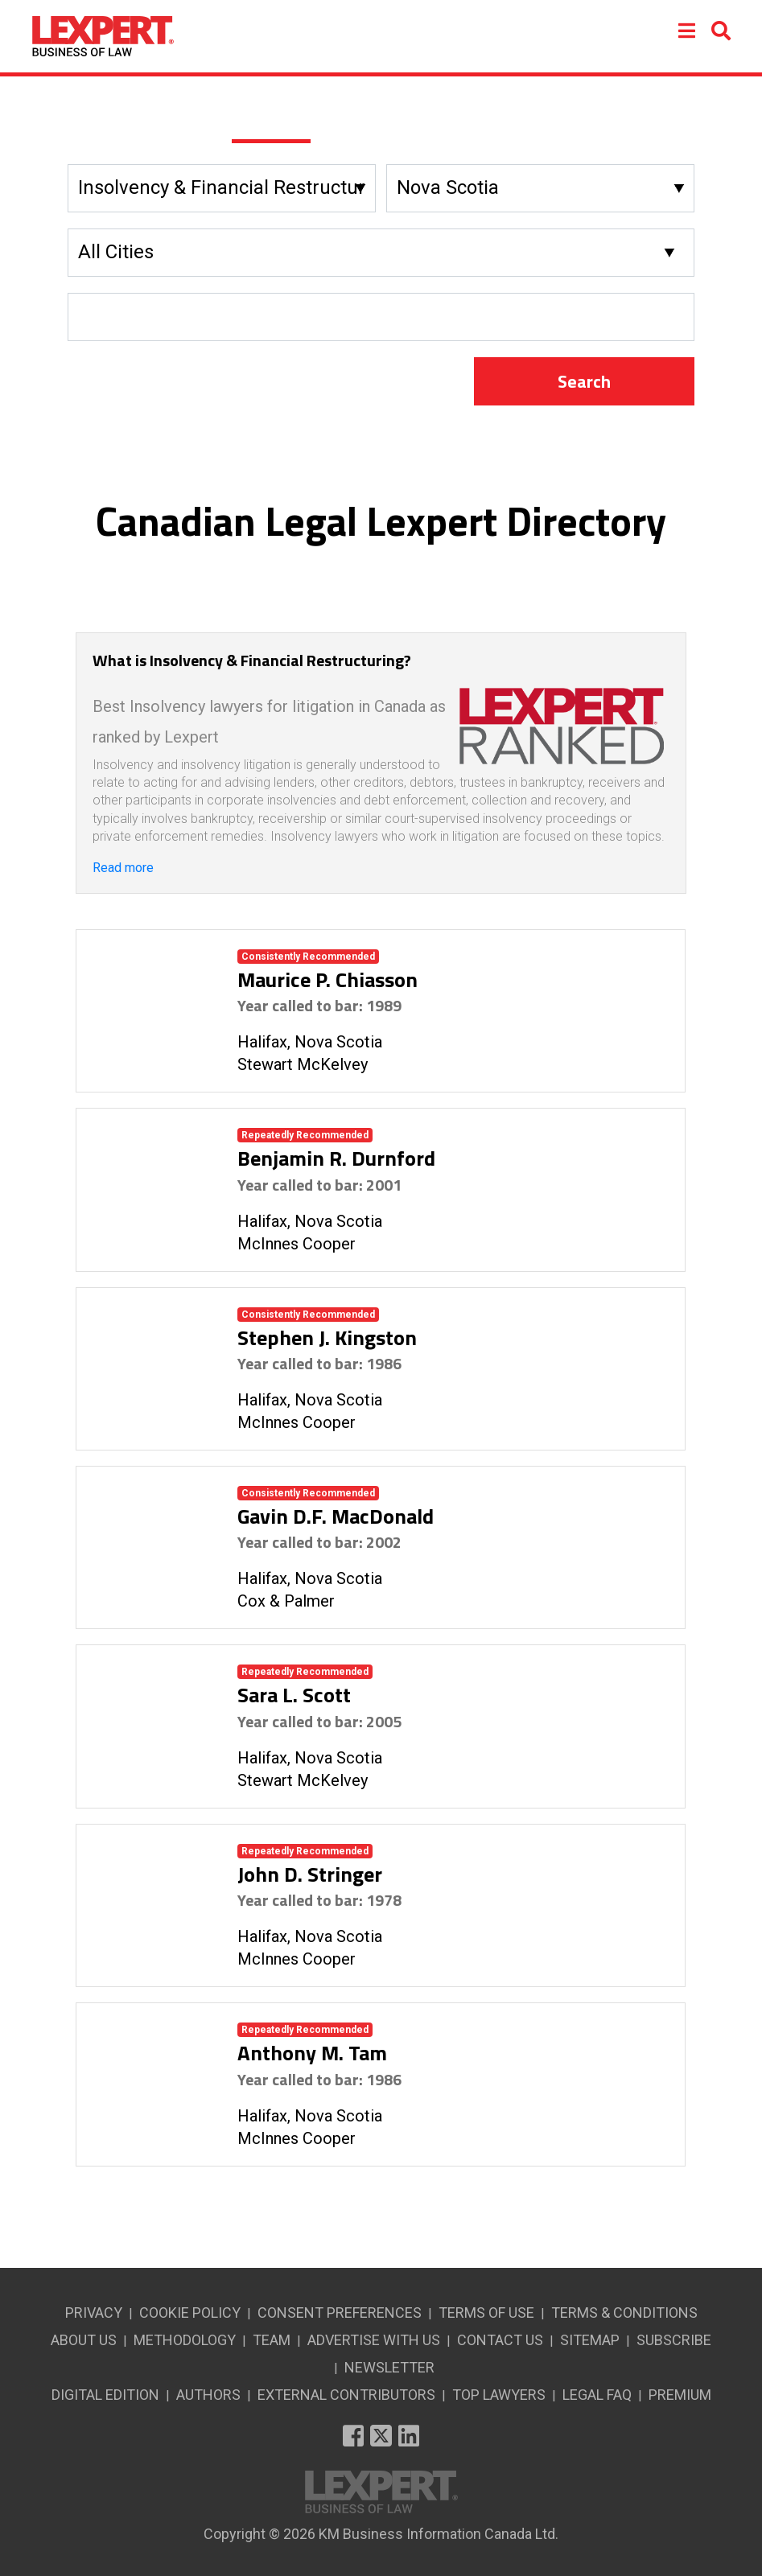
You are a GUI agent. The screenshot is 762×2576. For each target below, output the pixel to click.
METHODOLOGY (185, 2339)
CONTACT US (500, 2339)
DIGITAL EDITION (105, 2394)
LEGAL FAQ (597, 2394)
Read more (123, 867)
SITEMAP (590, 2339)
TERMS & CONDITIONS (624, 2312)
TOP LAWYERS (499, 2394)
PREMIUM (680, 2394)
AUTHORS (208, 2394)
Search (584, 381)
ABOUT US (84, 2339)
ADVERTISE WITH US (373, 2339)
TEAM (271, 2339)
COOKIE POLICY (190, 2312)
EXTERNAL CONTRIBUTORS (346, 2394)
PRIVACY (93, 2312)
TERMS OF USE (486, 2312)
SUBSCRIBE (673, 2339)
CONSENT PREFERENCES (339, 2312)
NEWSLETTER (389, 2367)
